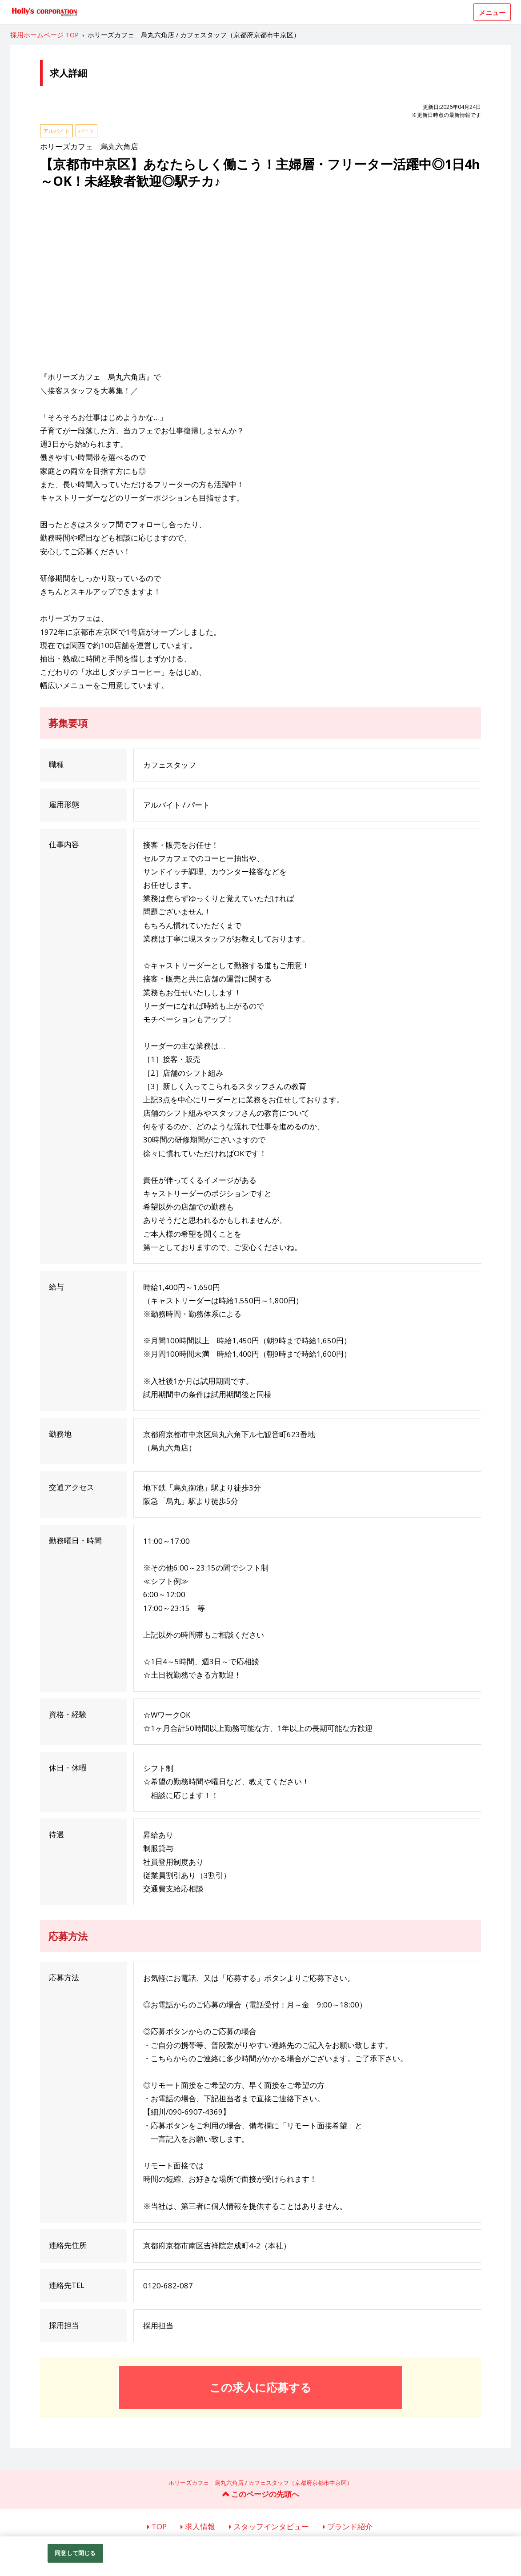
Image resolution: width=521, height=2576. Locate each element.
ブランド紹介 (350, 2526)
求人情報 (200, 2526)
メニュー (492, 12)
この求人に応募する (260, 2387)
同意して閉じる (75, 2553)
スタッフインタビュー (271, 2526)
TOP (159, 2526)
